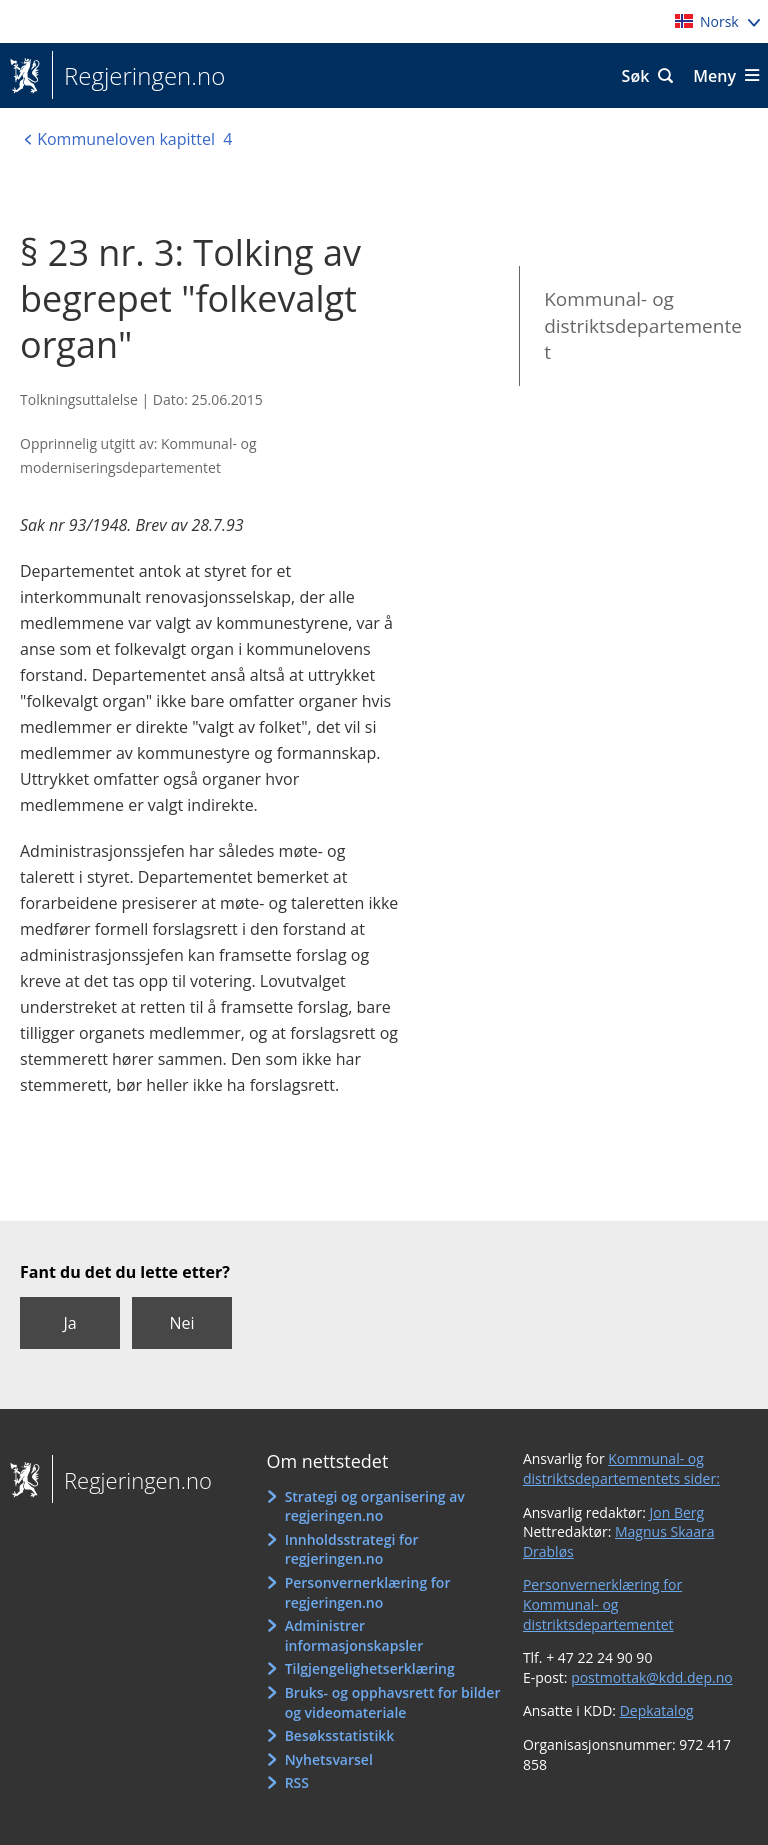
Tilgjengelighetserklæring (370, 1668)
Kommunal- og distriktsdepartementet (643, 325)
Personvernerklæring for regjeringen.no (368, 1592)
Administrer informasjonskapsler (354, 1635)
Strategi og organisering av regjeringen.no (375, 1506)
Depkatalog (657, 1710)
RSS (297, 1782)
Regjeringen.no (138, 76)
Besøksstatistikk (340, 1735)
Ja (69, 1323)
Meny (714, 76)
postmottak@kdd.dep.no (652, 1677)
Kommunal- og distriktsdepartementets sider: (621, 1468)
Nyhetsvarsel (329, 1759)
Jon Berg (677, 1512)
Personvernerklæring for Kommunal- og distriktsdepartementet (602, 1604)
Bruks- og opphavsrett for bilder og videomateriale (393, 1702)
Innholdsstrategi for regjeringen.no (352, 1549)
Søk (636, 76)
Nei (181, 1323)
